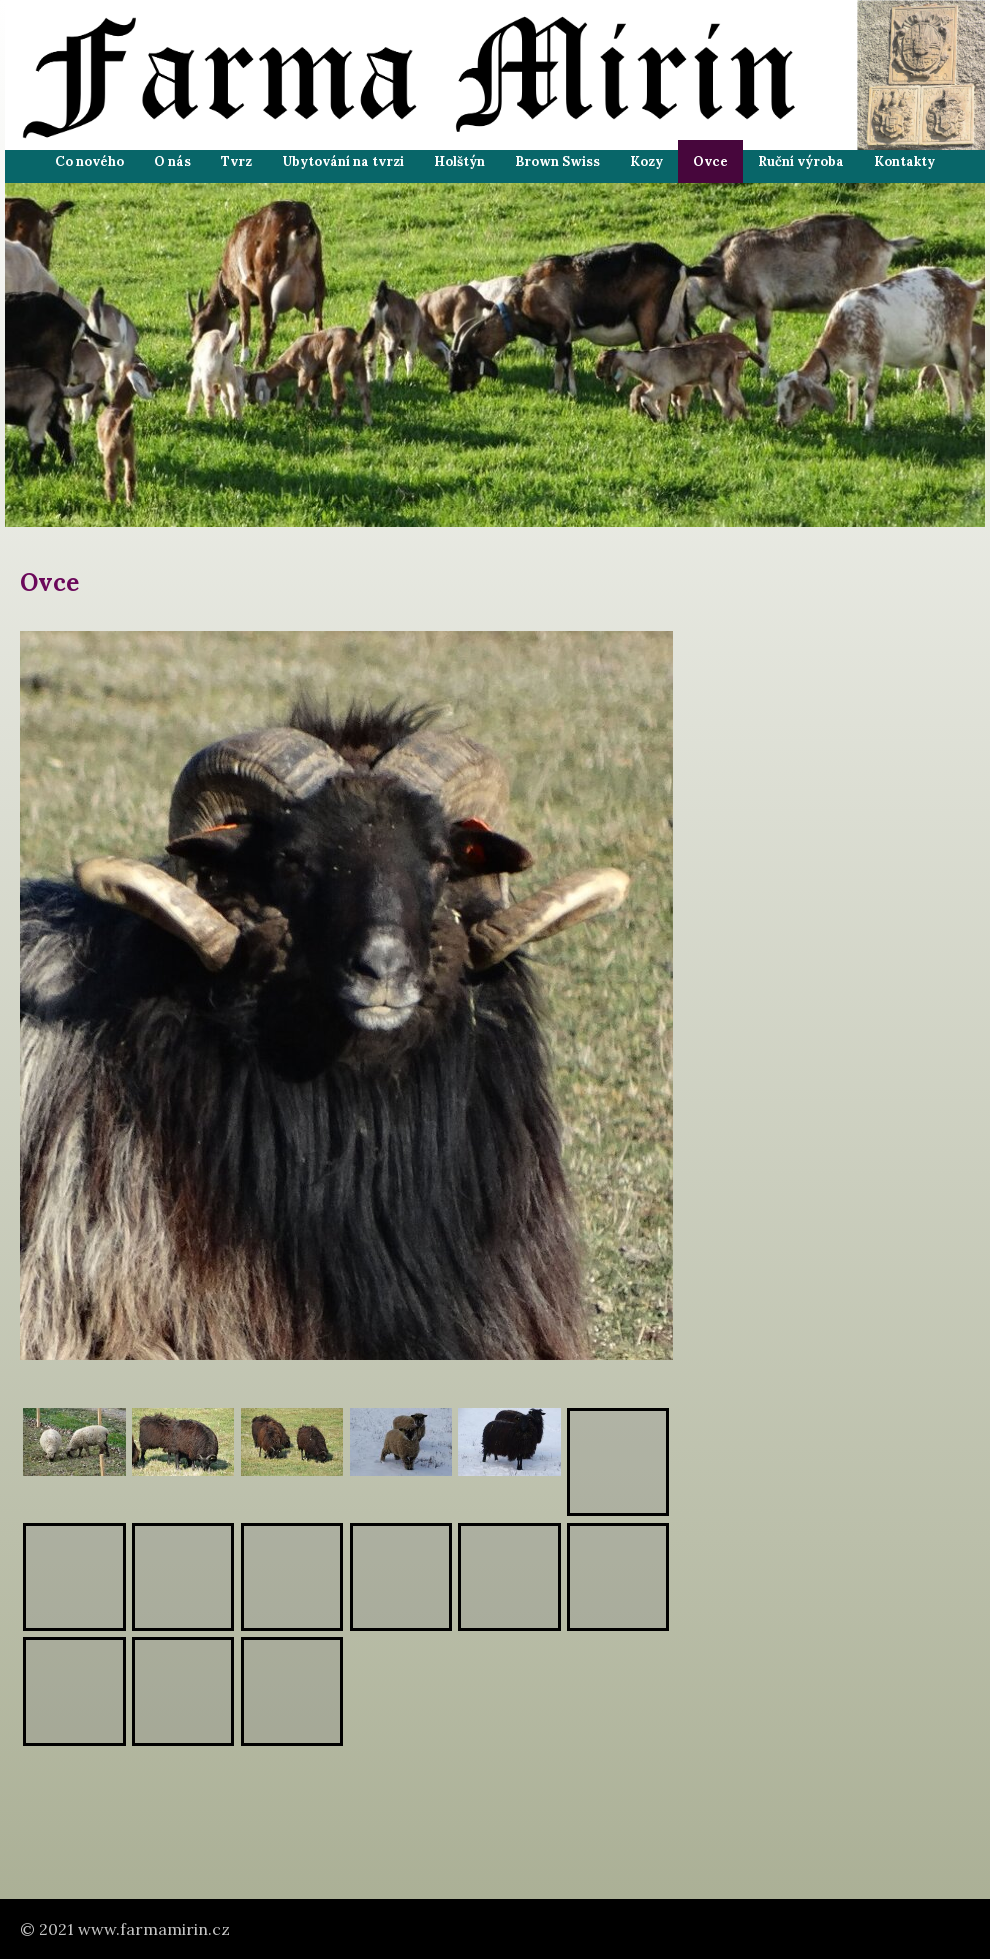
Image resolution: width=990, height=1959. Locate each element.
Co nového (89, 161)
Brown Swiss (557, 161)
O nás (172, 161)
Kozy (646, 161)
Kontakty (904, 161)
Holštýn (459, 161)
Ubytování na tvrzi (343, 161)
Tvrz (236, 161)
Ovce (710, 161)
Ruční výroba (801, 161)
